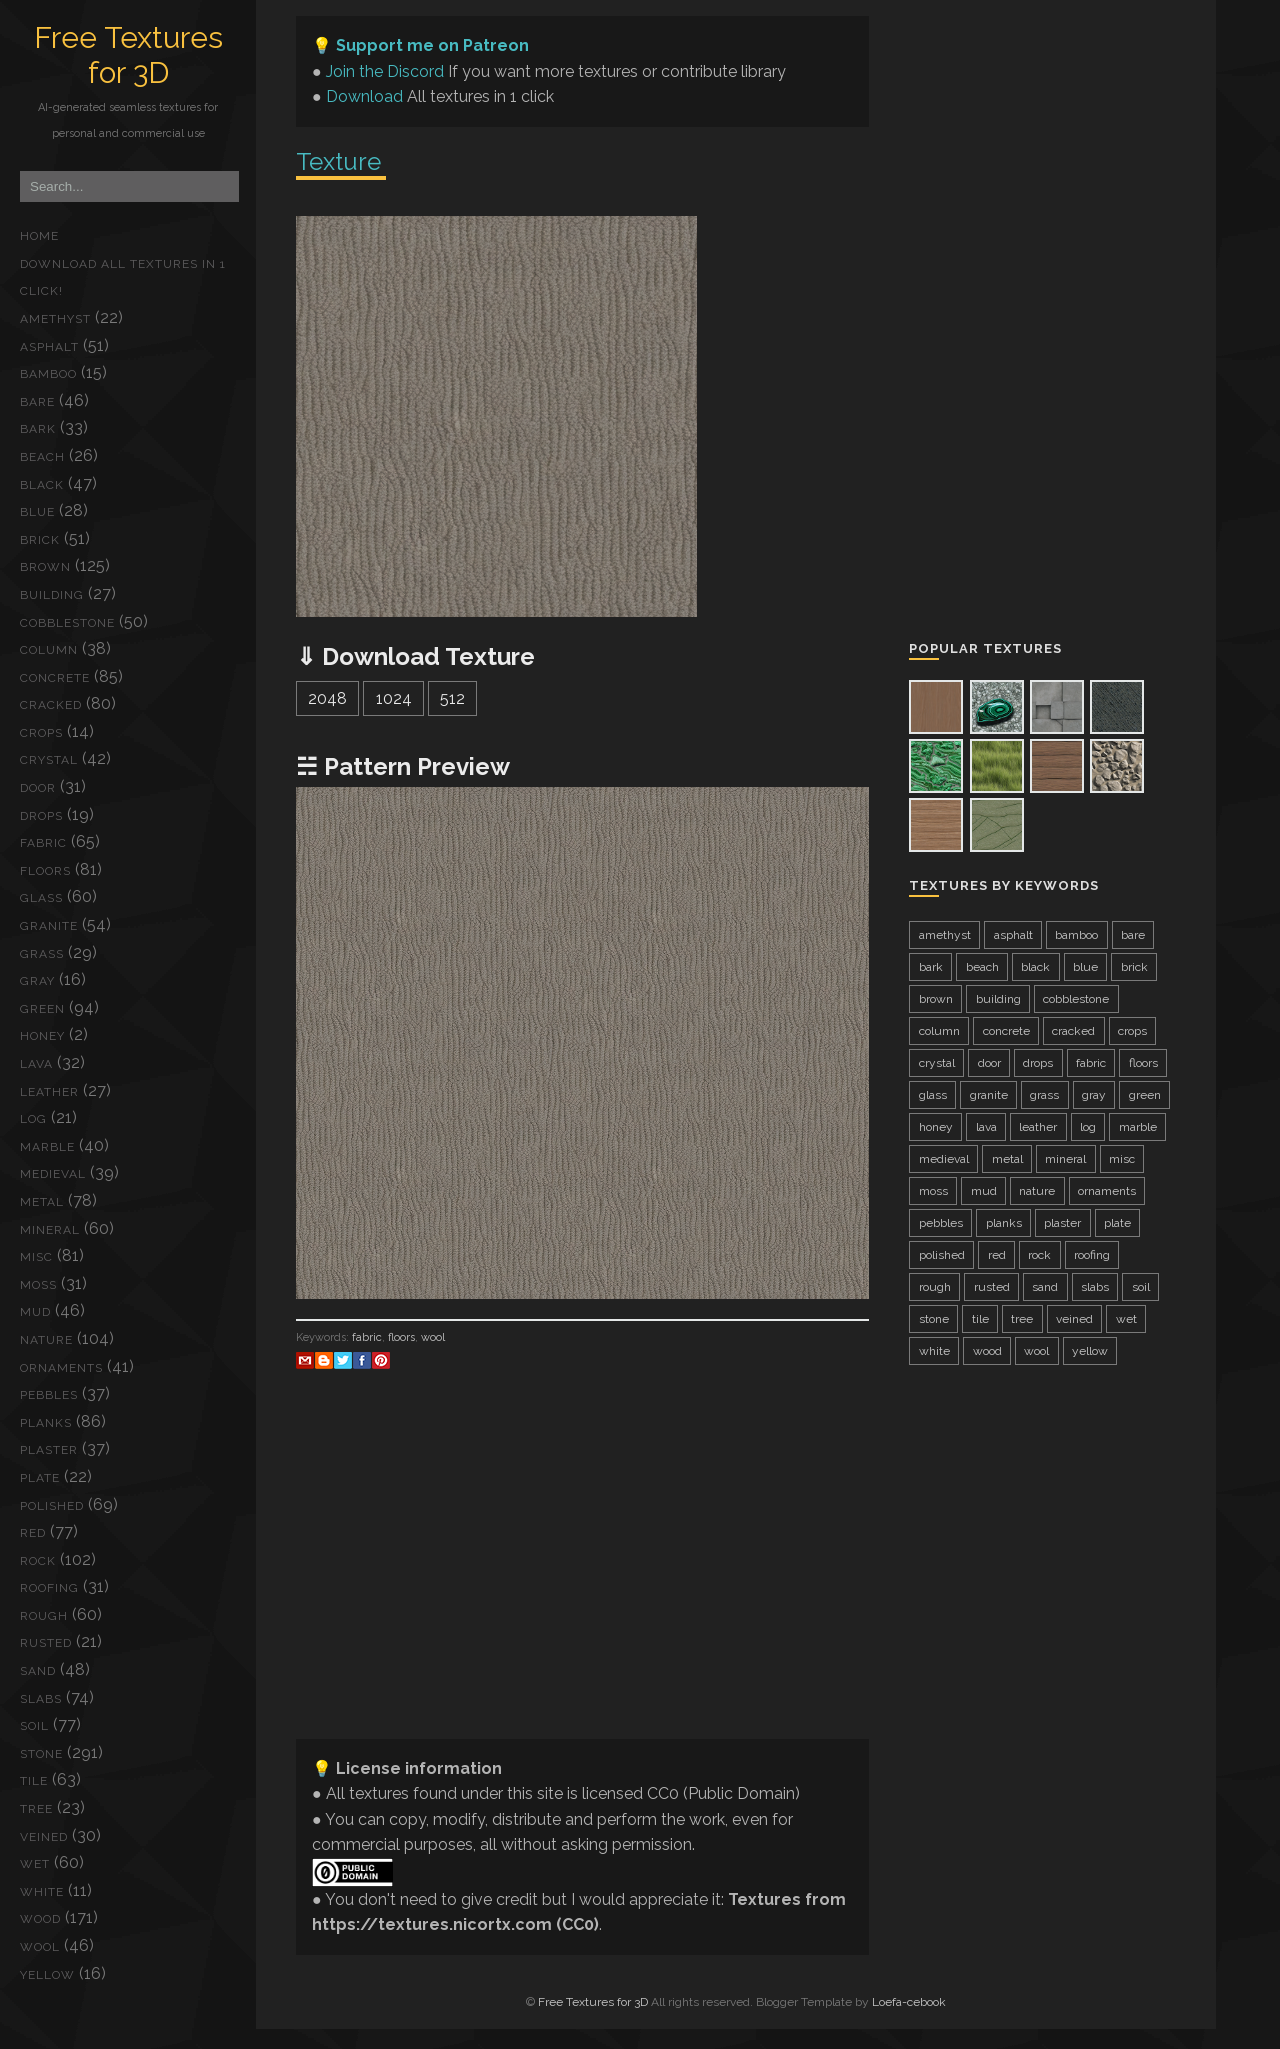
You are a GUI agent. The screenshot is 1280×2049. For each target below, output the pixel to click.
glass (41, 898)
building (52, 595)
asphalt (49, 347)
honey (42, 1036)
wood (40, 1919)
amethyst (55, 319)
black (42, 485)
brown (45, 567)
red (33, 1533)
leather (49, 1092)
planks (46, 1423)
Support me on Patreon (432, 45)
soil (34, 1726)
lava (36, 1064)
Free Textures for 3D (128, 55)
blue (37, 512)
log (33, 1119)
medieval (53, 1174)
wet (35, 1864)
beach (42, 457)
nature (46, 1340)
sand (38, 1671)
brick (40, 540)
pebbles (49, 1395)
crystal (49, 760)
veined (44, 1837)
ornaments (61, 1368)
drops (41, 816)
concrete (55, 678)
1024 (394, 698)
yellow (47, 1975)
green (42, 1009)
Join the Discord (385, 71)
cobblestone (67, 623)
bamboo (48, 374)
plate (40, 1478)
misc (36, 1257)
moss (38, 1285)
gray (37, 981)
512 (452, 698)
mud (35, 1312)
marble (47, 1147)
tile (34, 1781)
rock (38, 1561)
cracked (51, 705)
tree (36, 1809)
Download (364, 96)
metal (42, 1202)
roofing (49, 1588)
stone (41, 1754)
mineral (50, 1230)
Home (39, 236)
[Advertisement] (582, 1583)
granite (49, 926)
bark (38, 429)
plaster (49, 1450)
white (42, 1892)
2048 (327, 698)
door (38, 788)
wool (40, 1947)
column (49, 650)
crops (41, 733)
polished (52, 1506)
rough (44, 1616)
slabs (41, 1699)
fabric (43, 843)
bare (37, 402)
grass (42, 954)
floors (45, 871)
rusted (46, 1643)
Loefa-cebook (909, 2002)
